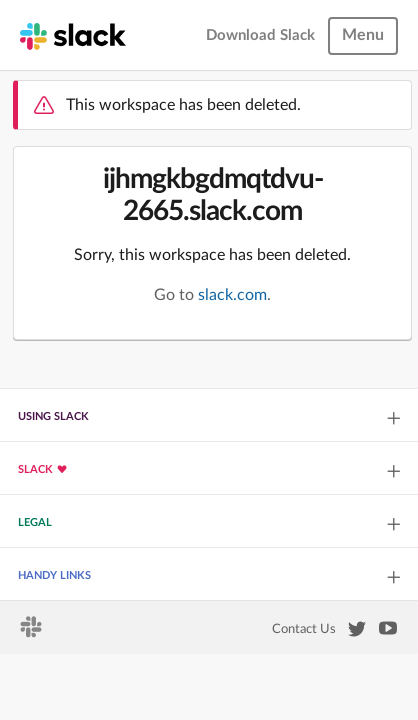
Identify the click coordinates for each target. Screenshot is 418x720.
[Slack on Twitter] (357, 633)
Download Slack (260, 35)
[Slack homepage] (73, 35)
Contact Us (304, 629)
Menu (363, 35)
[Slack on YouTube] (388, 632)
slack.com (232, 295)
